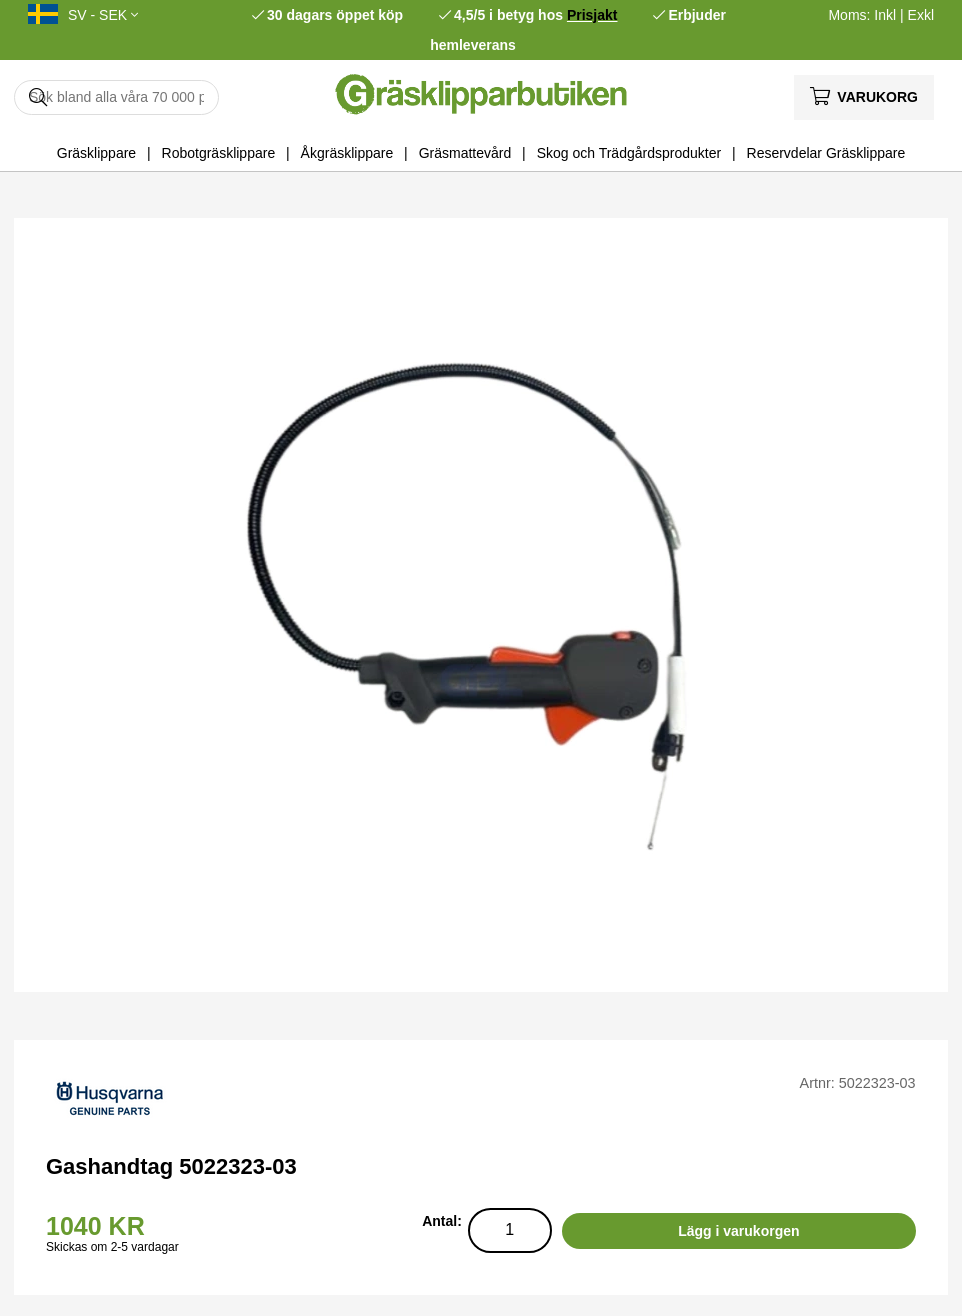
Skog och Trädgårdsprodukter (629, 153)
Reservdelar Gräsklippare (826, 153)
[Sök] (116, 97)
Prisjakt (592, 15)
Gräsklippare (96, 153)
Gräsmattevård (465, 153)
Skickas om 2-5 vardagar (112, 1247)
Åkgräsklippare (347, 153)
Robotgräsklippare (219, 153)
